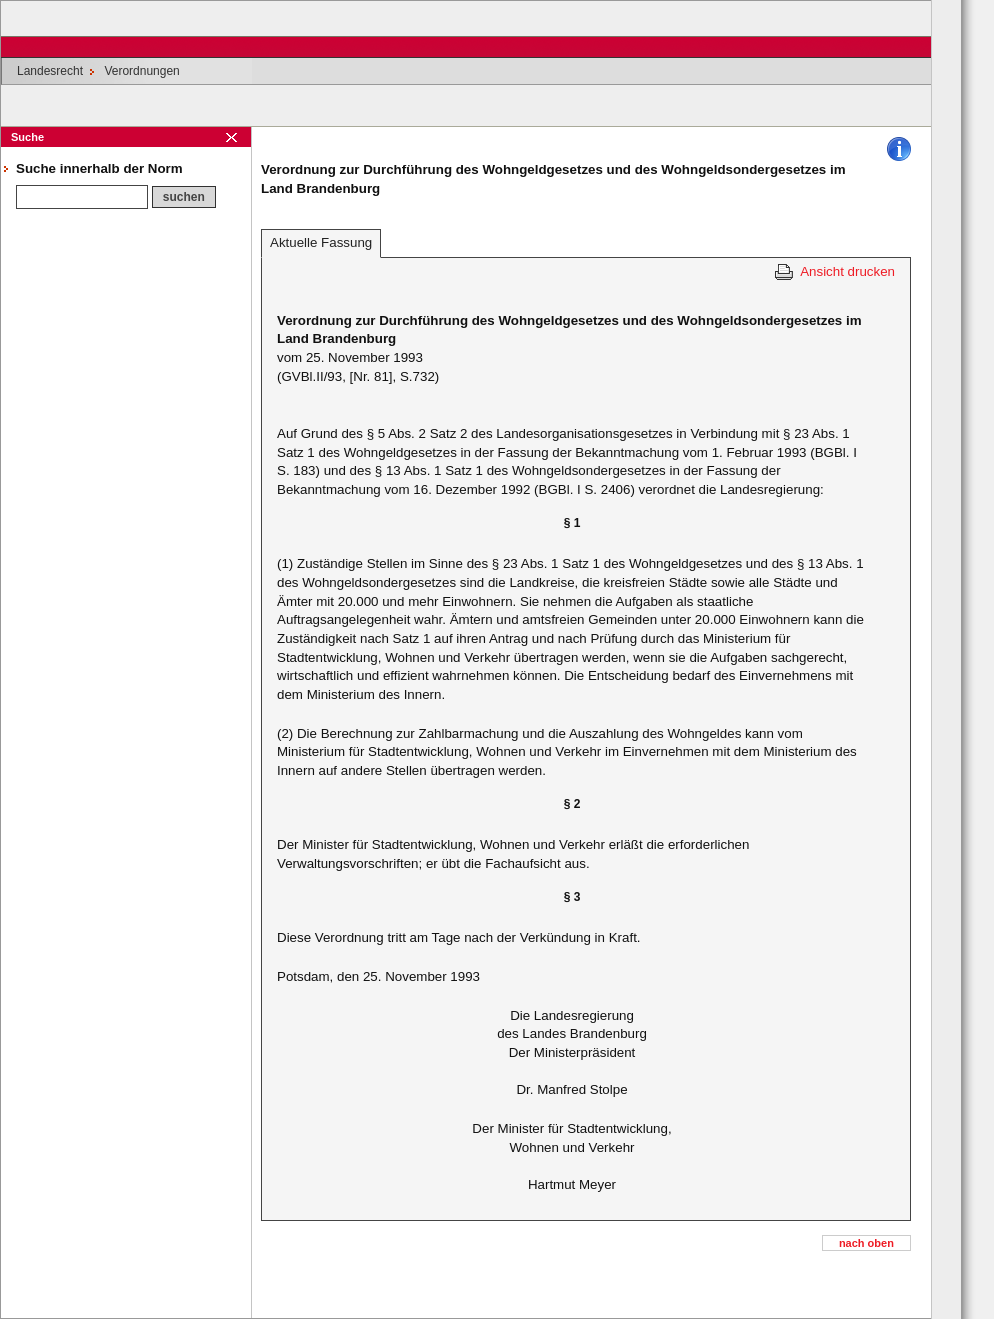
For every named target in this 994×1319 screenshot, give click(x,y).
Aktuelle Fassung (321, 242)
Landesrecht (50, 71)
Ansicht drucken (847, 271)
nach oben (866, 1243)
